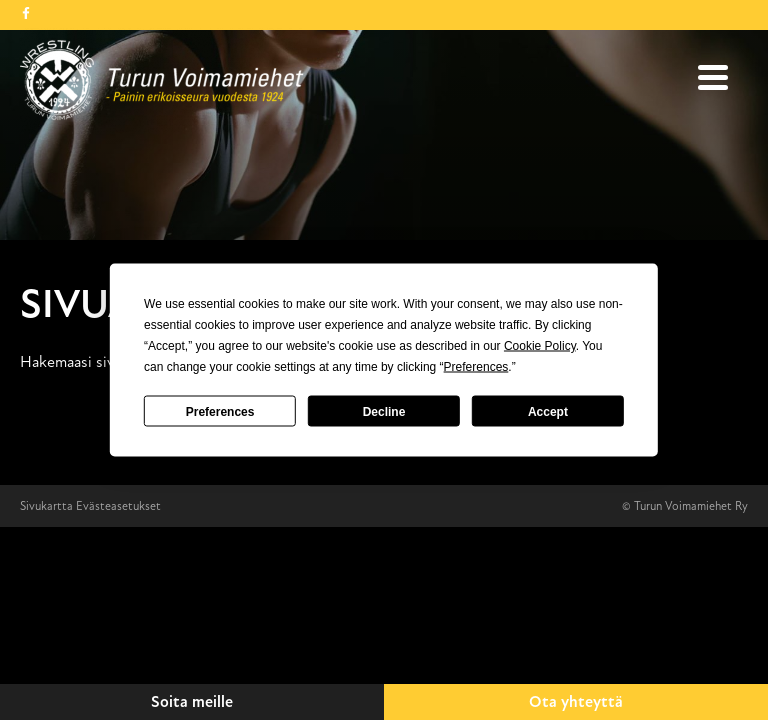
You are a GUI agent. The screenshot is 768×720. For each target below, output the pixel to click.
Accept (548, 411)
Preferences (220, 411)
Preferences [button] (476, 367)
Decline (384, 411)
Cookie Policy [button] (540, 346)
